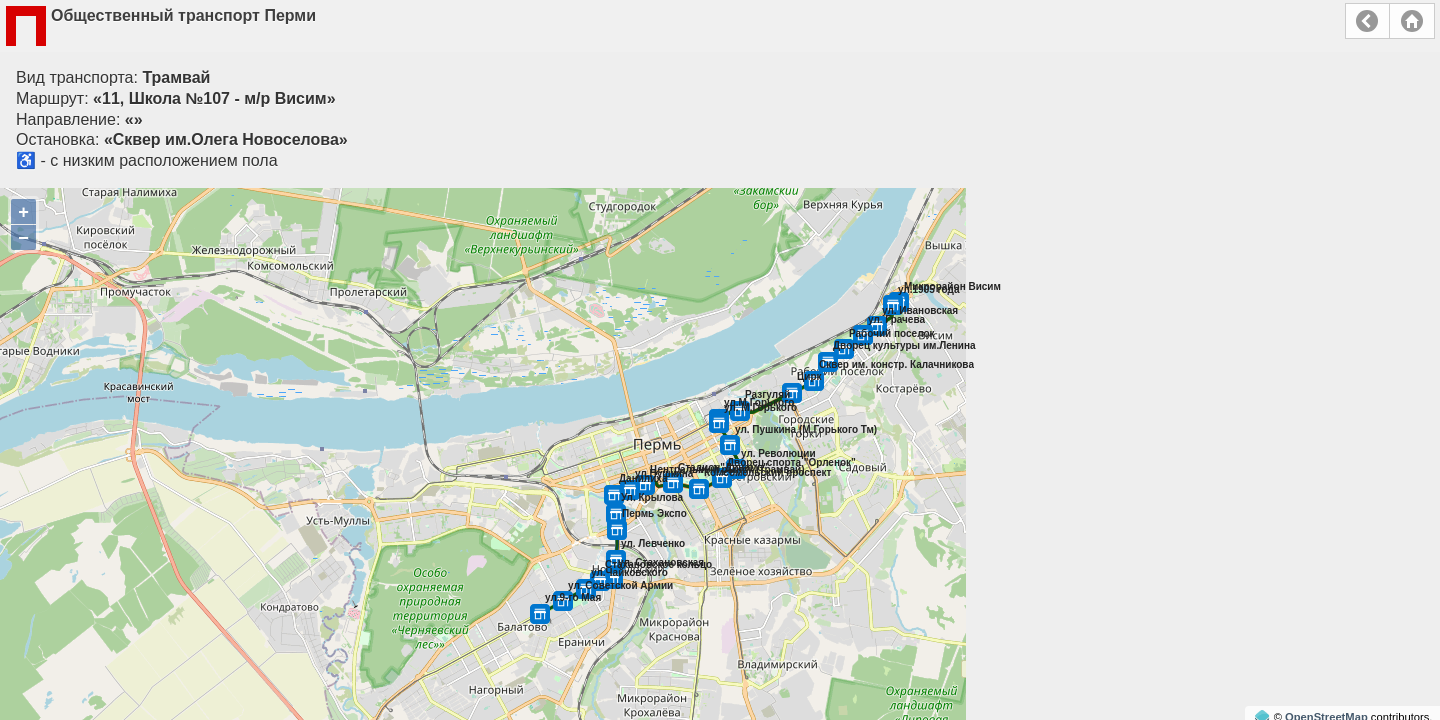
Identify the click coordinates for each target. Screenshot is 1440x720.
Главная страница (1412, 21)
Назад (1367, 21)
